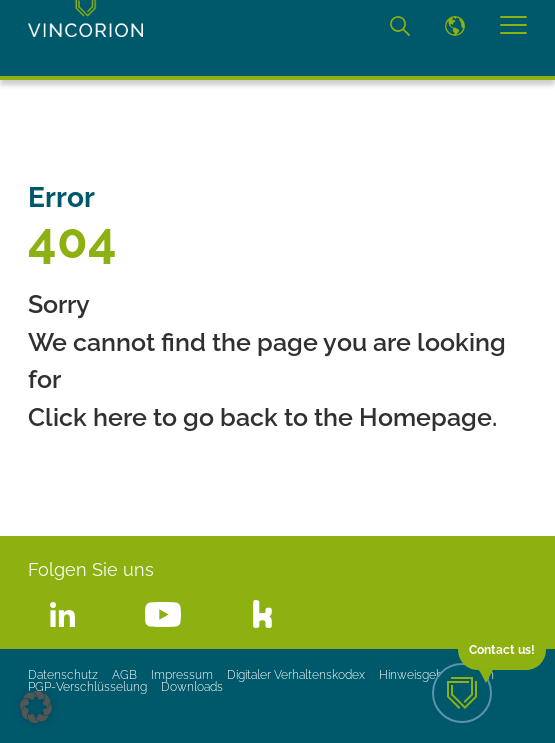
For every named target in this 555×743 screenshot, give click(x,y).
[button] (36, 707)
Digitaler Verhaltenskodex (296, 675)
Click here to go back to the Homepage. (262, 417)
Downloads (192, 687)
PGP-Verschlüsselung (87, 687)
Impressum (182, 675)
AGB (124, 675)
